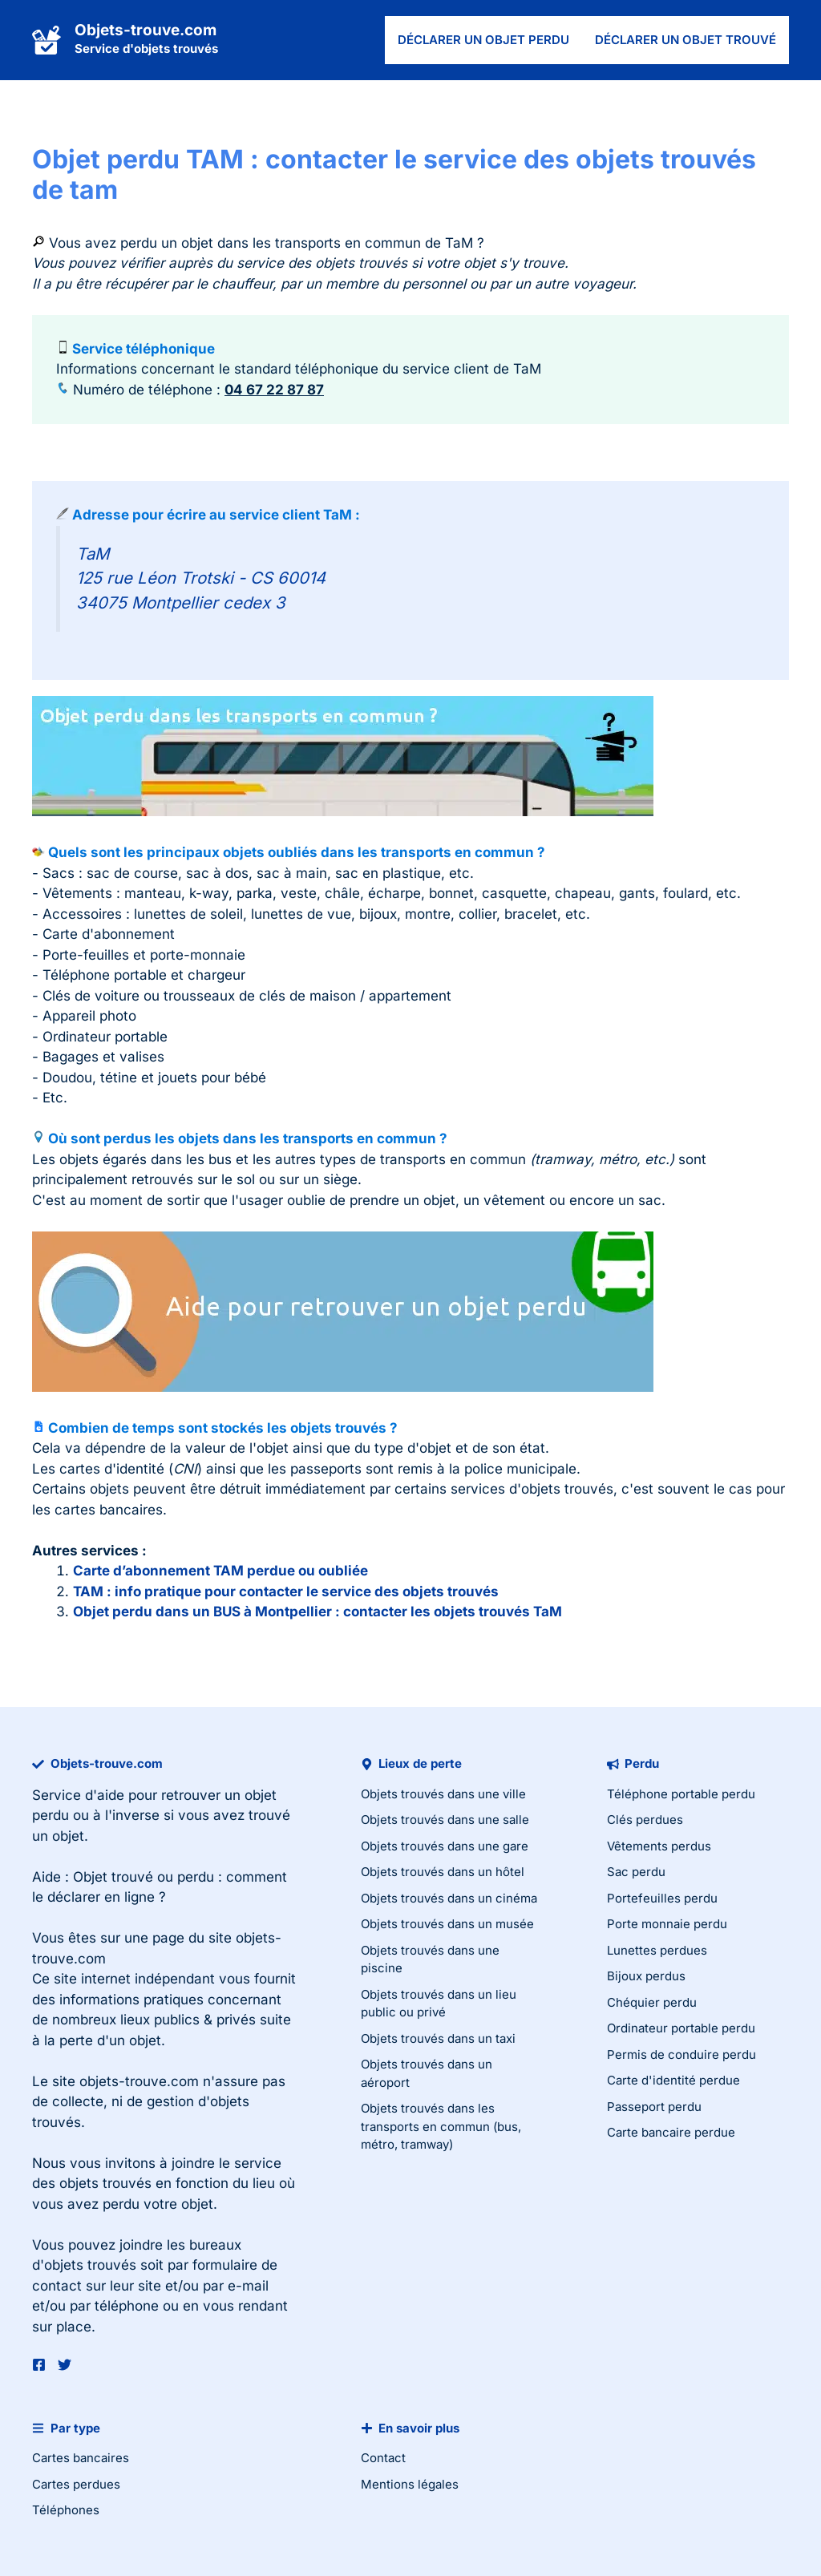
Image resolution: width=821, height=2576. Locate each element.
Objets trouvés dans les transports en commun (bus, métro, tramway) (441, 2126)
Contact (383, 2457)
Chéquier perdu (652, 2002)
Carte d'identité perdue (673, 2080)
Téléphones (65, 2509)
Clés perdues (645, 1819)
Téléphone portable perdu (681, 1794)
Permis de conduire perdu (681, 2054)
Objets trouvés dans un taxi (438, 2038)
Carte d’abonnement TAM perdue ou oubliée (220, 1571)
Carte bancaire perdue (671, 2132)
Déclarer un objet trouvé (685, 39)
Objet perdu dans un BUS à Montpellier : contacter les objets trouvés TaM (317, 1611)
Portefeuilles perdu (662, 1898)
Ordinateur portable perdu (681, 2028)
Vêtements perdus (659, 1846)
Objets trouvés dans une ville (443, 1794)
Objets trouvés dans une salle (445, 1819)
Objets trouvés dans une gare (444, 1846)
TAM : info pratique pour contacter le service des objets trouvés (286, 1591)
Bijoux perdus (646, 1976)
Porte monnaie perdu (667, 1923)
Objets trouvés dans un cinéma (449, 1898)
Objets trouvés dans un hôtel (442, 1871)
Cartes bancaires (80, 2457)
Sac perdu (636, 1871)
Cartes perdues (76, 2484)
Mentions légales (410, 2484)
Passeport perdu (654, 2106)
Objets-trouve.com (145, 30)
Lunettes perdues (657, 1950)
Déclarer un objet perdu (483, 39)
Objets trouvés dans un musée (447, 1923)
